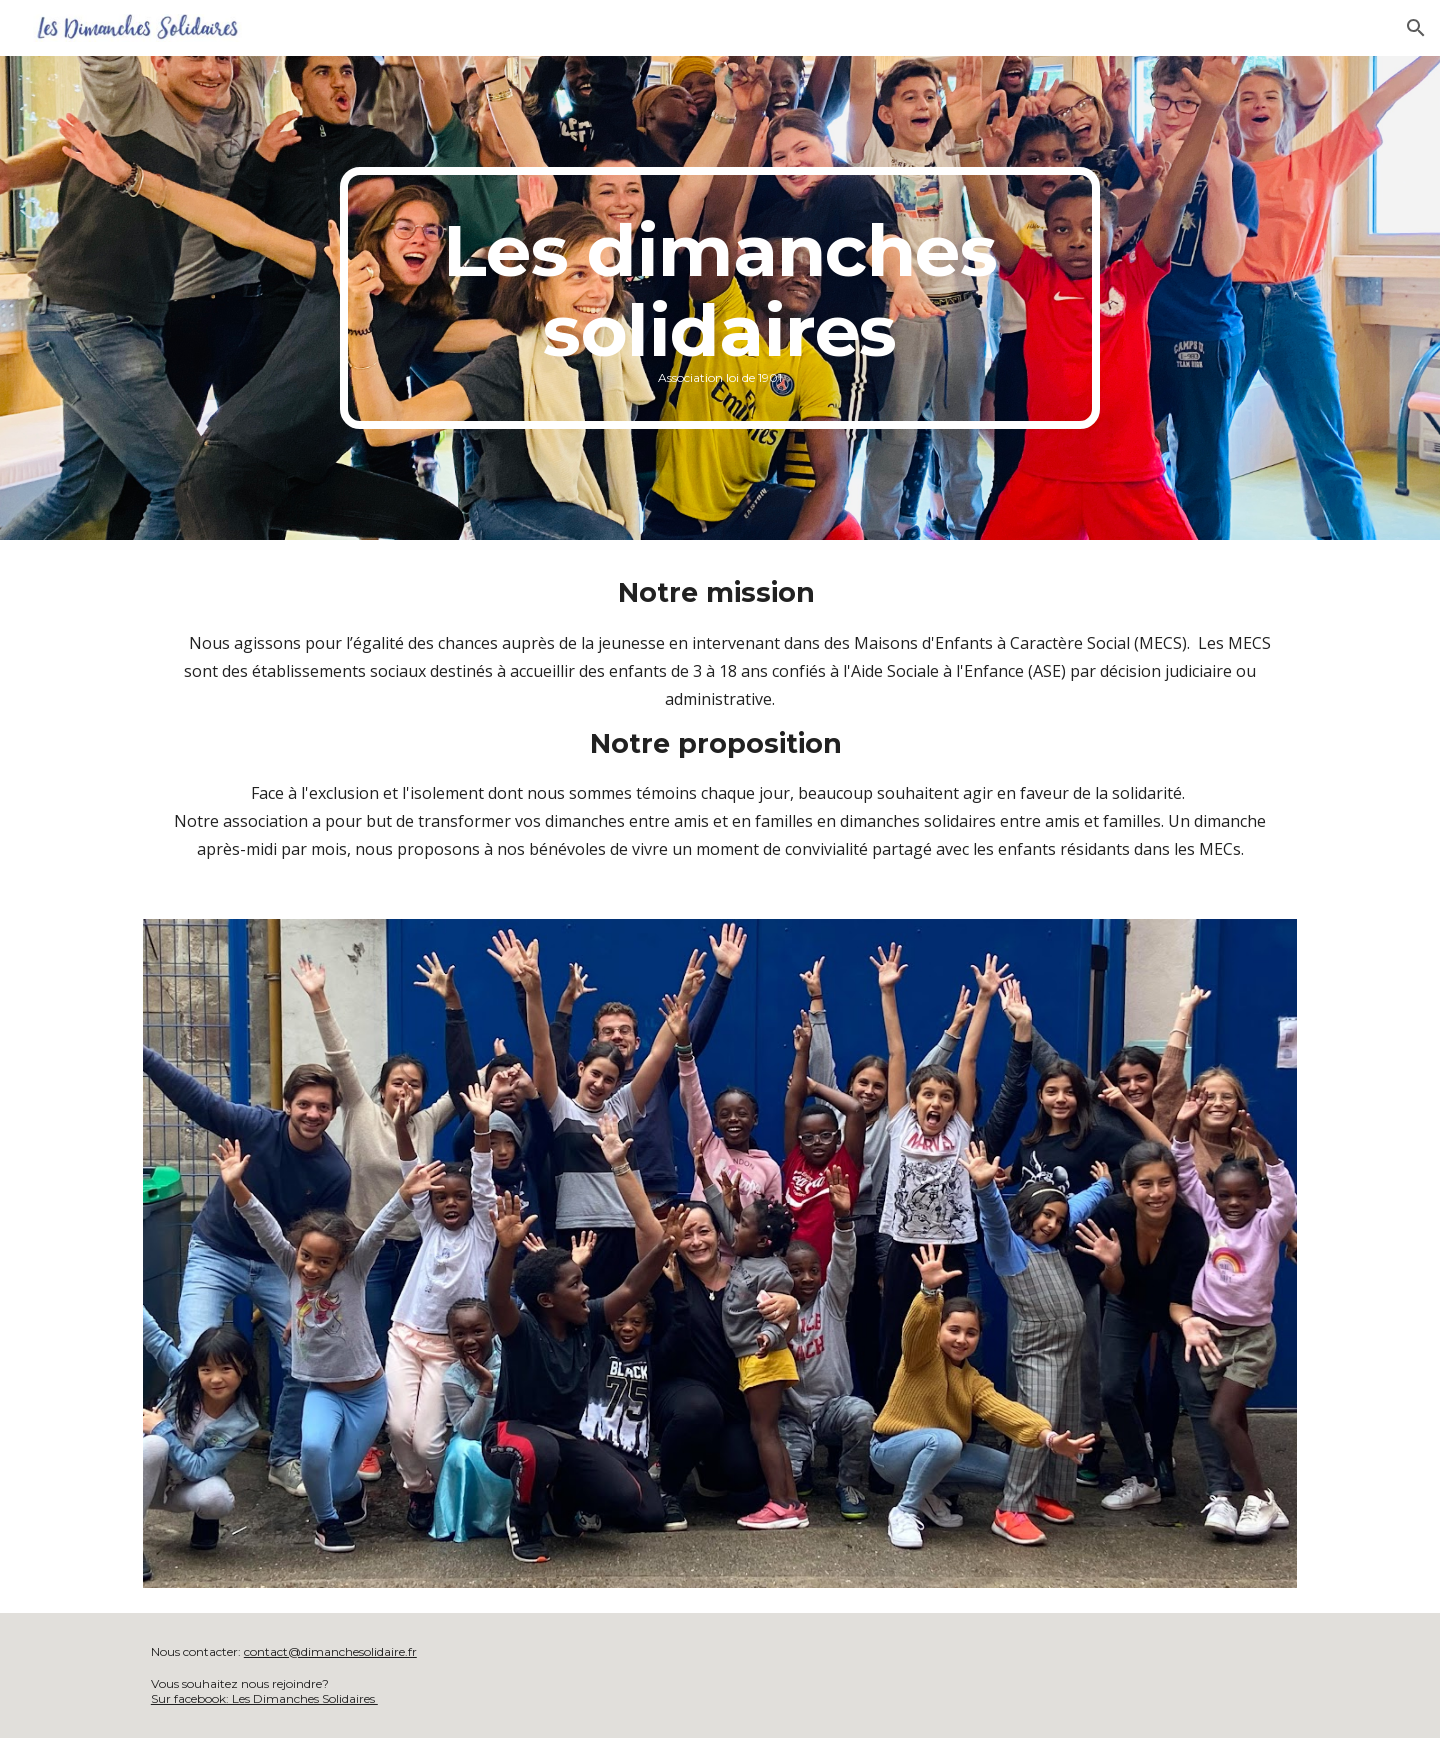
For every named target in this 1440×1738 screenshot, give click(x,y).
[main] (720, 298)
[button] (1416, 28)
